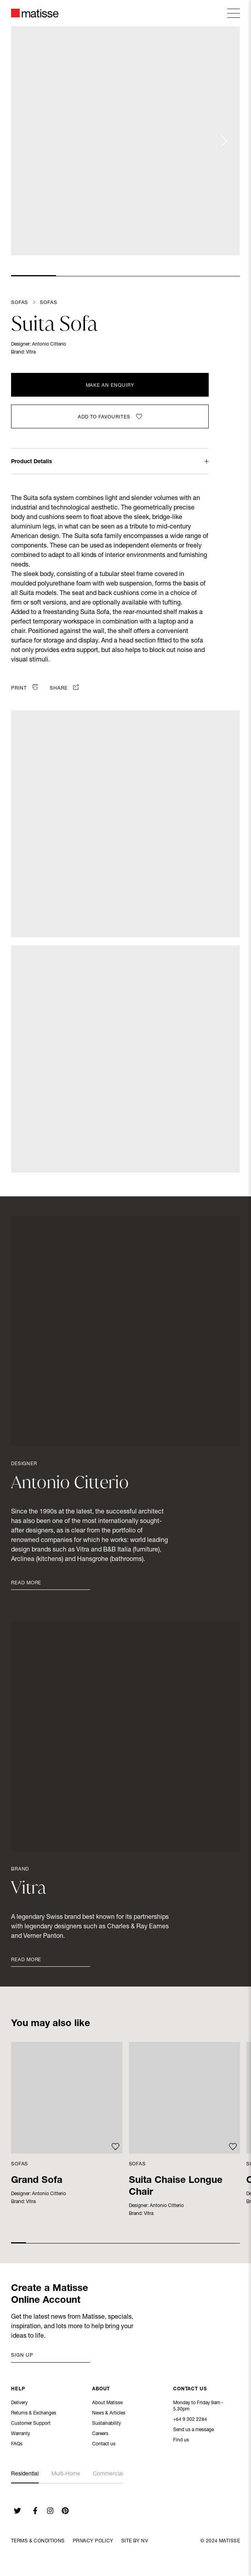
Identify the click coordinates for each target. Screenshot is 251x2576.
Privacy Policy (93, 2541)
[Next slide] (223, 141)
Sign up (22, 2355)
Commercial (108, 2474)
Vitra (31, 352)
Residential (25, 2474)
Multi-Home (65, 2474)
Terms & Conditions (38, 2541)
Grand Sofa (36, 2181)
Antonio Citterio (49, 344)
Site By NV (134, 2541)
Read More (26, 1583)
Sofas (19, 302)
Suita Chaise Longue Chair (176, 2187)
